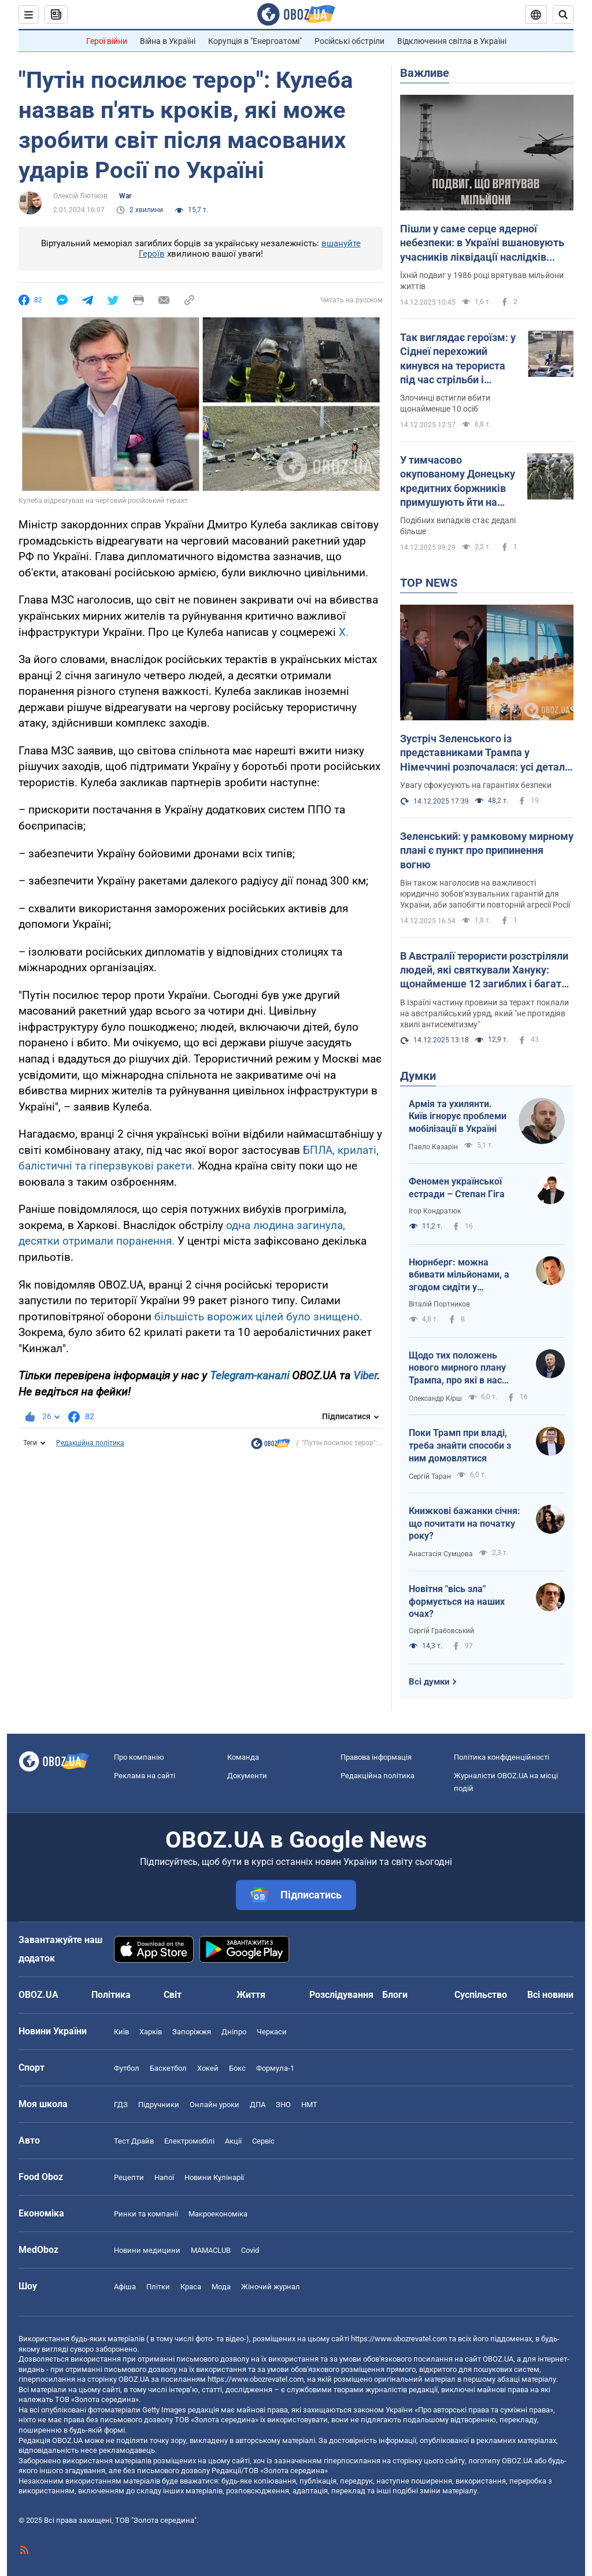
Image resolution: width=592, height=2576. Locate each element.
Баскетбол (168, 2068)
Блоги (395, 1994)
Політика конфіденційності (501, 1757)
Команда (243, 1757)
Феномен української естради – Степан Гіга (457, 1188)
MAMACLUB (211, 2250)
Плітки (158, 2286)
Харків (150, 2031)
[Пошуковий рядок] (563, 14)
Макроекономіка (217, 2213)
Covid (250, 2250)
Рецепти (129, 2177)
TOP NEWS (428, 583)
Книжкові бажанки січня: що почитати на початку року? (464, 1523)
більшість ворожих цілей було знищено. (258, 1316)
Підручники (158, 2104)
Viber (365, 1375)
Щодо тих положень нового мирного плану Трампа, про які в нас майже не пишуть (457, 1368)
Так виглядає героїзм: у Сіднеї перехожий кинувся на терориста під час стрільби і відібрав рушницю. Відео (458, 359)
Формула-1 (275, 2068)
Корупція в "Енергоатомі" (255, 41)
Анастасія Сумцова (441, 1554)
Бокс (237, 2068)
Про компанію (139, 1757)
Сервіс (263, 2141)
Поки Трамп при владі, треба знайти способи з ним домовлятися (460, 1445)
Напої (164, 2177)
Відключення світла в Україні (451, 41)
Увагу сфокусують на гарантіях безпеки (476, 785)
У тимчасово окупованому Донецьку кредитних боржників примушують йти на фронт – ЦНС (457, 481)
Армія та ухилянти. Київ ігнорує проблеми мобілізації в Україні (457, 1116)
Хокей (208, 2068)
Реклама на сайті (144, 1775)
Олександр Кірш (435, 1398)
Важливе (424, 73)
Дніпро (233, 2031)
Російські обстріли (349, 41)
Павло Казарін (433, 1147)
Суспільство (480, 1994)
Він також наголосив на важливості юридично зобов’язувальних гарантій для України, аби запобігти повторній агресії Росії (485, 893)
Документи (247, 1775)
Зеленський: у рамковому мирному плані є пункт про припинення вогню (487, 850)
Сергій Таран (430, 1476)
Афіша (125, 2286)
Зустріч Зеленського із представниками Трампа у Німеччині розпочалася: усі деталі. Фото (485, 753)
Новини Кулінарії (214, 2177)
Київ (121, 2031)
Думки (418, 1076)
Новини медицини (147, 2250)
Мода (221, 2286)
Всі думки (429, 1681)
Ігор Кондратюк (435, 1211)
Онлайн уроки (214, 2104)
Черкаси (272, 2031)
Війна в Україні (167, 41)
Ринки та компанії (146, 2213)
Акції (233, 2141)
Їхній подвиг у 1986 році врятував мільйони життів (482, 281)
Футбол (126, 2068)
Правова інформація (376, 1757)
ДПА (257, 2104)
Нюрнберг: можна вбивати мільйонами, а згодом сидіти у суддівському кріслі (459, 1275)
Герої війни (106, 41)
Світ (173, 1994)
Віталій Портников (439, 1304)
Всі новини (550, 1994)
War (125, 196)
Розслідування (341, 1994)
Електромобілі (189, 2141)
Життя (250, 1994)
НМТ (309, 2104)
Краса (190, 2286)
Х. (344, 632)
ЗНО (283, 2104)
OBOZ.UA (498, 2359)
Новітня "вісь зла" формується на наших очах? (457, 1601)
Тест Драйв (134, 2141)
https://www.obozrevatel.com (399, 2338)
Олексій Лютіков (80, 196)
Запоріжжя (191, 2031)
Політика (111, 1994)
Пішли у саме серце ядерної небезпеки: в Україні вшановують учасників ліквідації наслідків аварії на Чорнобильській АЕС (482, 243)
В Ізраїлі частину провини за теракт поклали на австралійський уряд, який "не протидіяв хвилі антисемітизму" (484, 1013)
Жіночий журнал (270, 2286)
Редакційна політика (90, 1443)
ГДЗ (121, 2104)
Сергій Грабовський (441, 1631)
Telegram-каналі (249, 1375)
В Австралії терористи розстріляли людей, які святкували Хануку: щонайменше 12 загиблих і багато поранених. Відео (484, 970)
